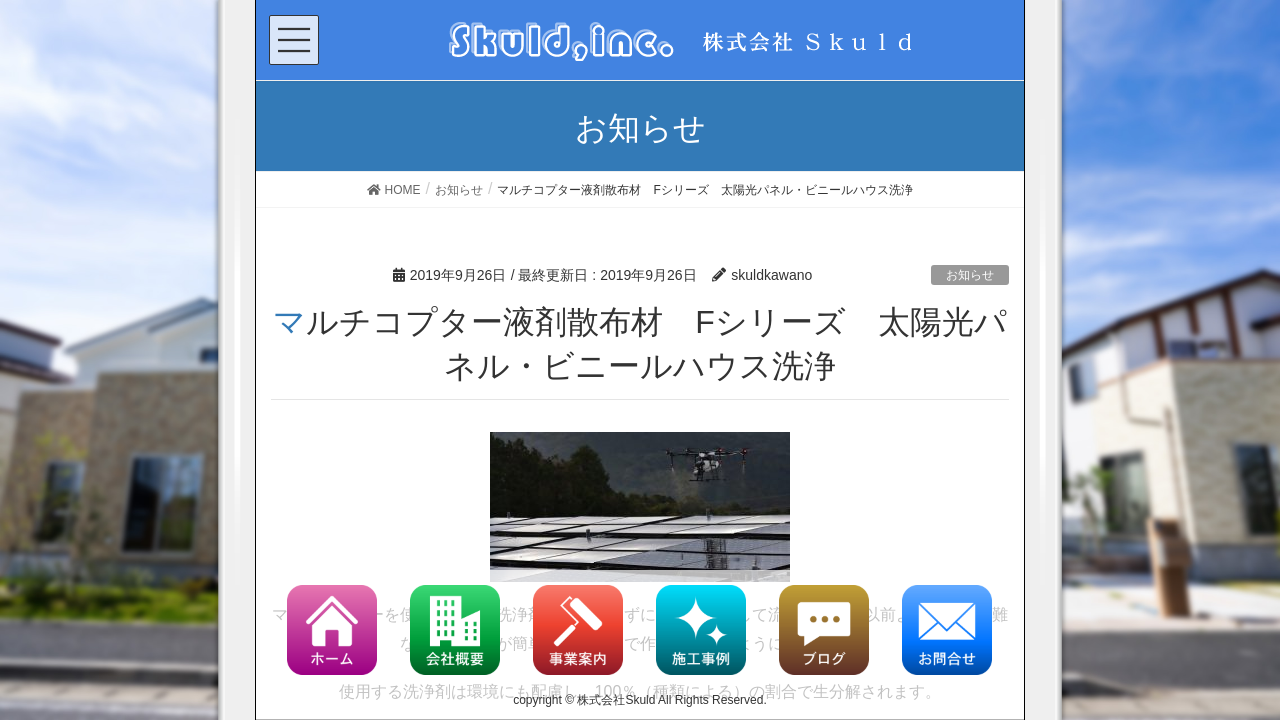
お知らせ (970, 275)
